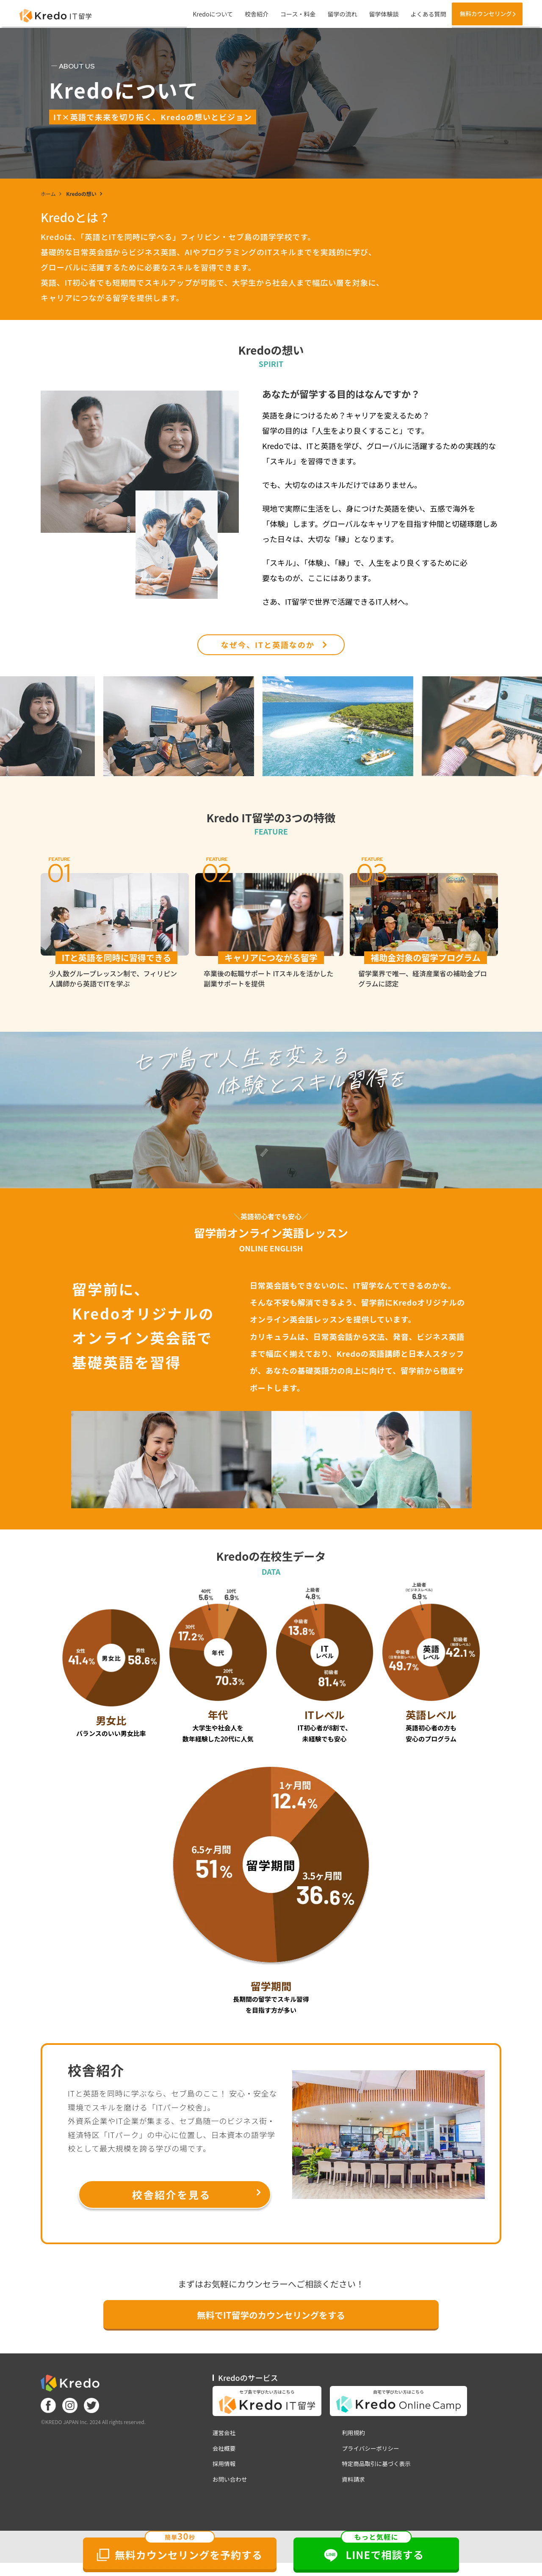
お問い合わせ (230, 2484)
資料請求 (355, 2484)
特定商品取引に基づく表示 (378, 2469)
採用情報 (224, 2469)
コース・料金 (288, 14)
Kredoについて (203, 14)
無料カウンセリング (480, 14)
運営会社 (224, 2437)
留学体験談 (374, 14)
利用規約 (355, 2437)
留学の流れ (332, 14)
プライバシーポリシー (372, 2452)
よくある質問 (418, 14)
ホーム (48, 193)
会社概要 (224, 2452)
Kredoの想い (81, 193)
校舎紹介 (247, 14)
